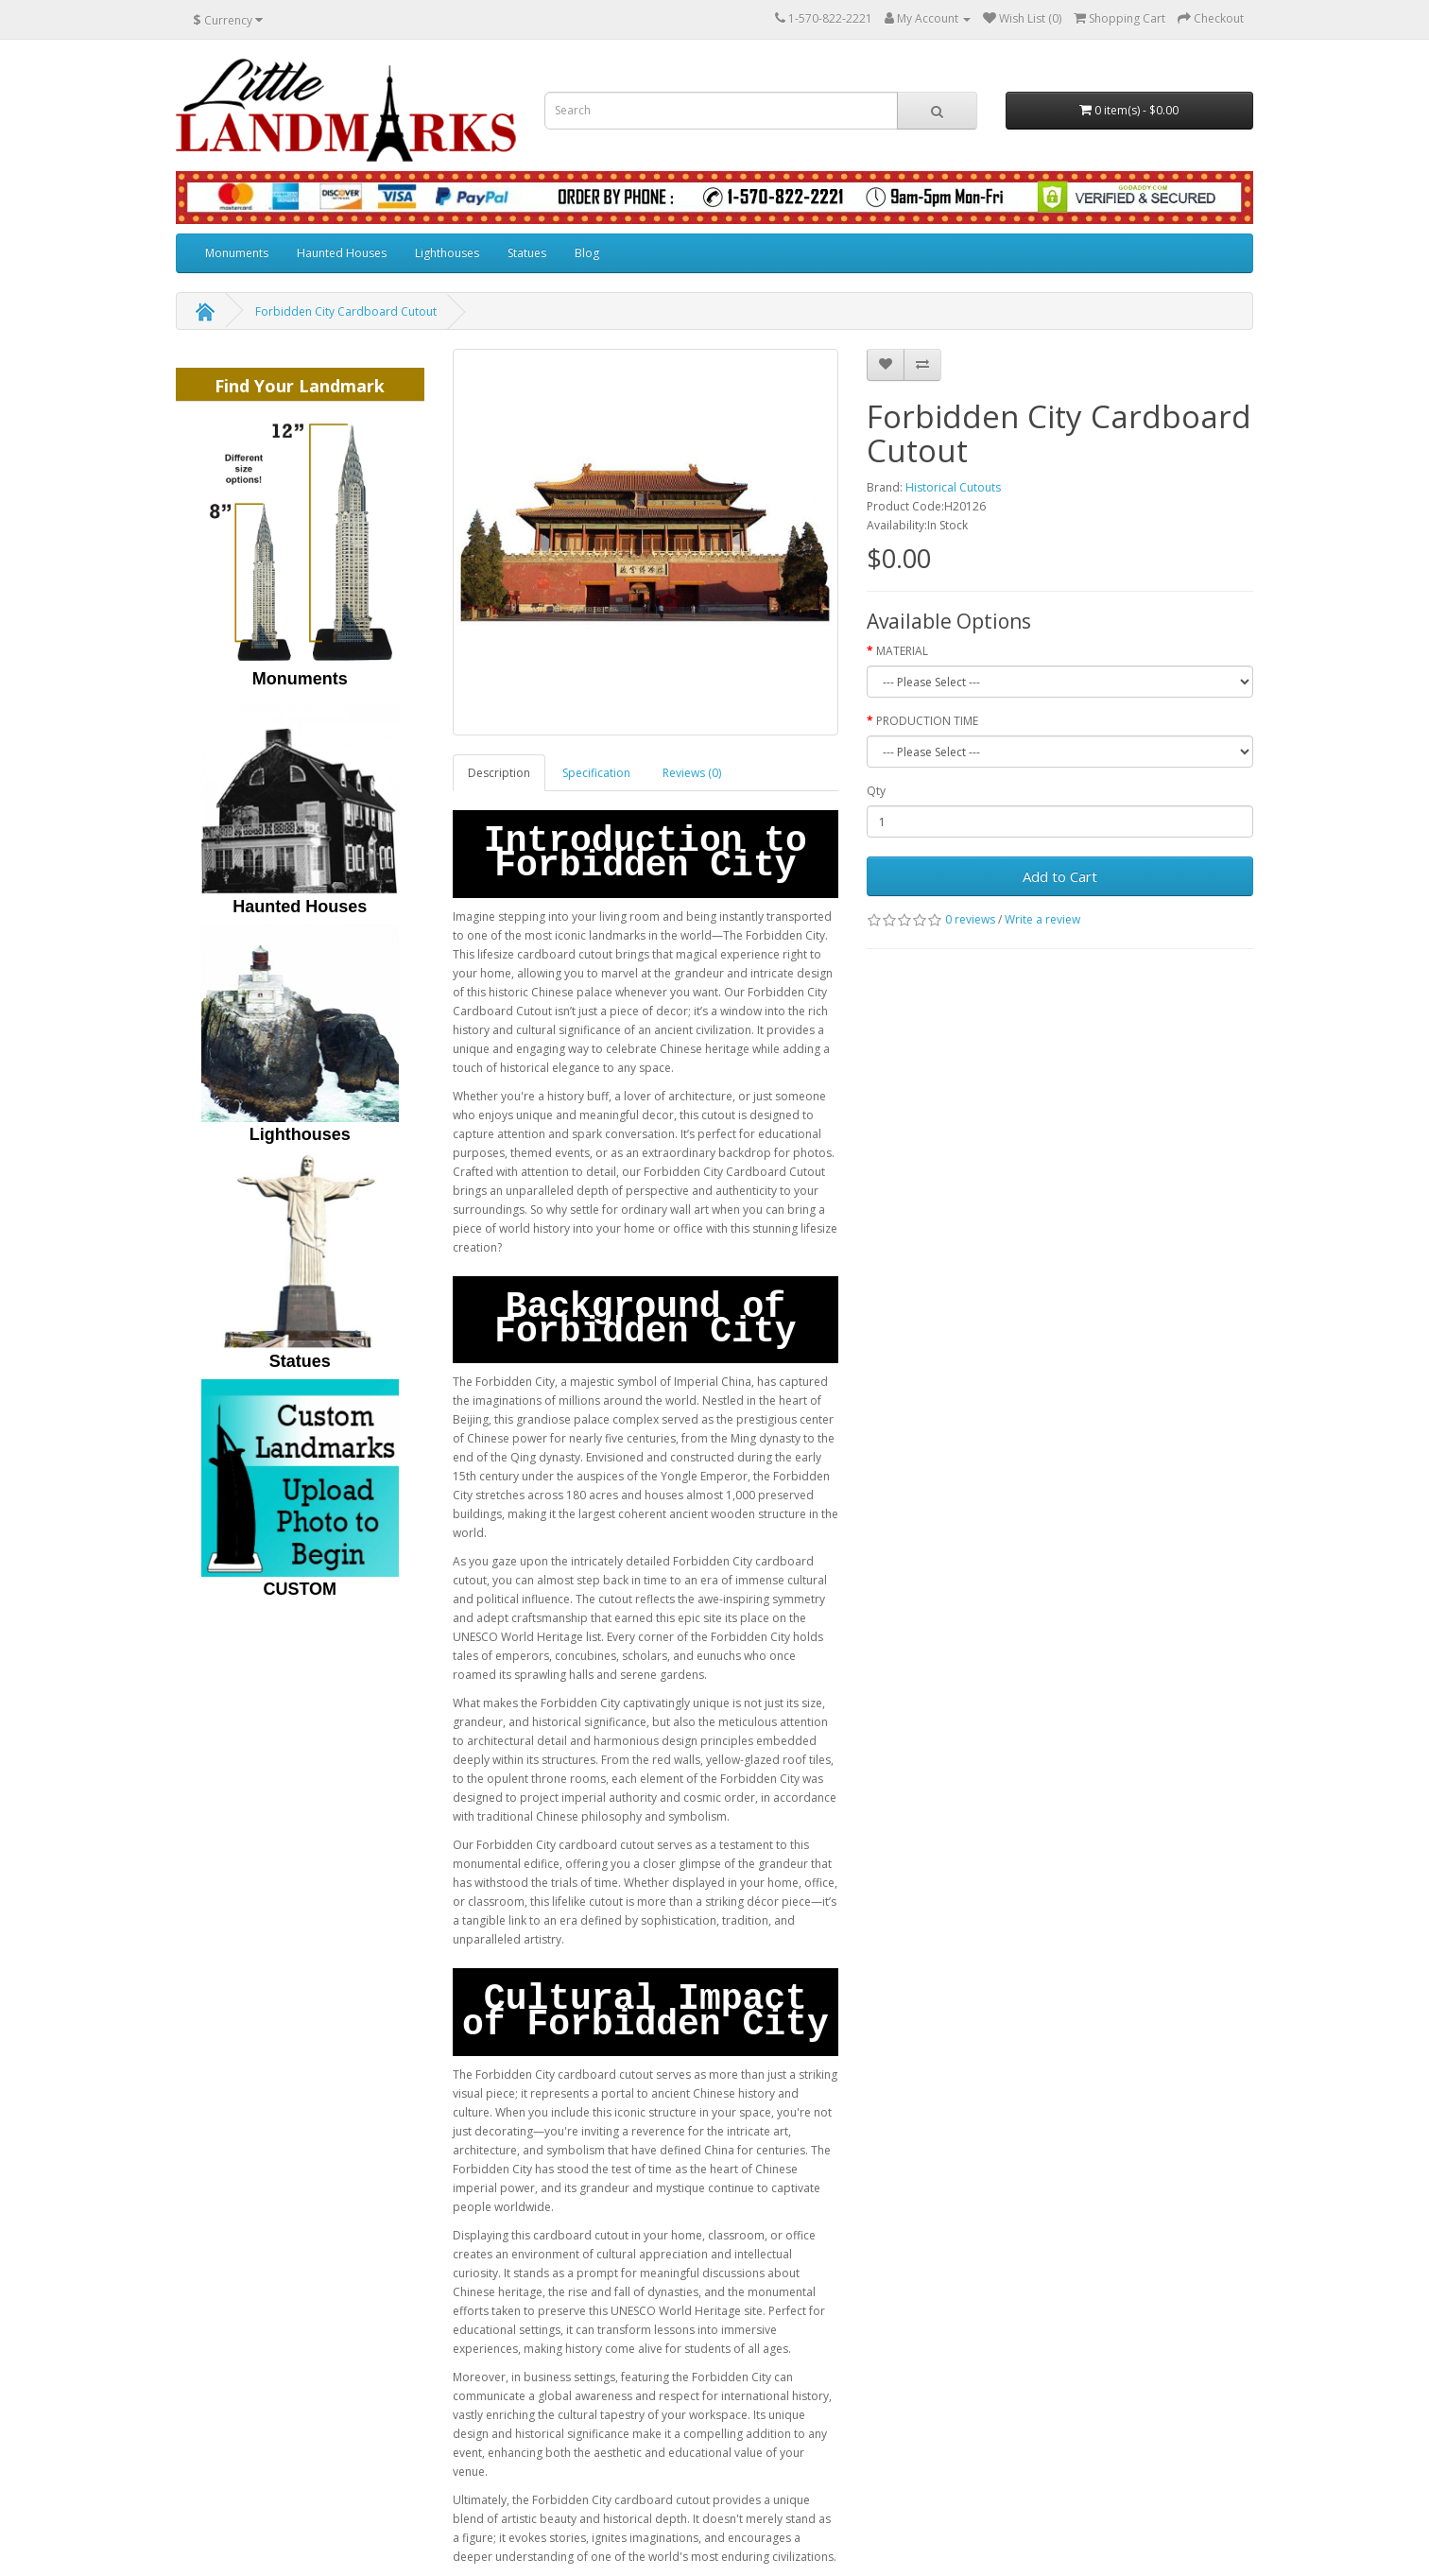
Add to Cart (1060, 876)
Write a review (1042, 919)
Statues (527, 253)
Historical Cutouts (953, 487)
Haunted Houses (342, 253)
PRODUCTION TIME (927, 721)
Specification (596, 773)
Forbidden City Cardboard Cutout (346, 311)
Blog (587, 253)
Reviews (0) (692, 773)
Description (499, 773)
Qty (876, 791)
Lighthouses (447, 253)
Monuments (236, 253)
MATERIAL (902, 651)
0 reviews (970, 919)
